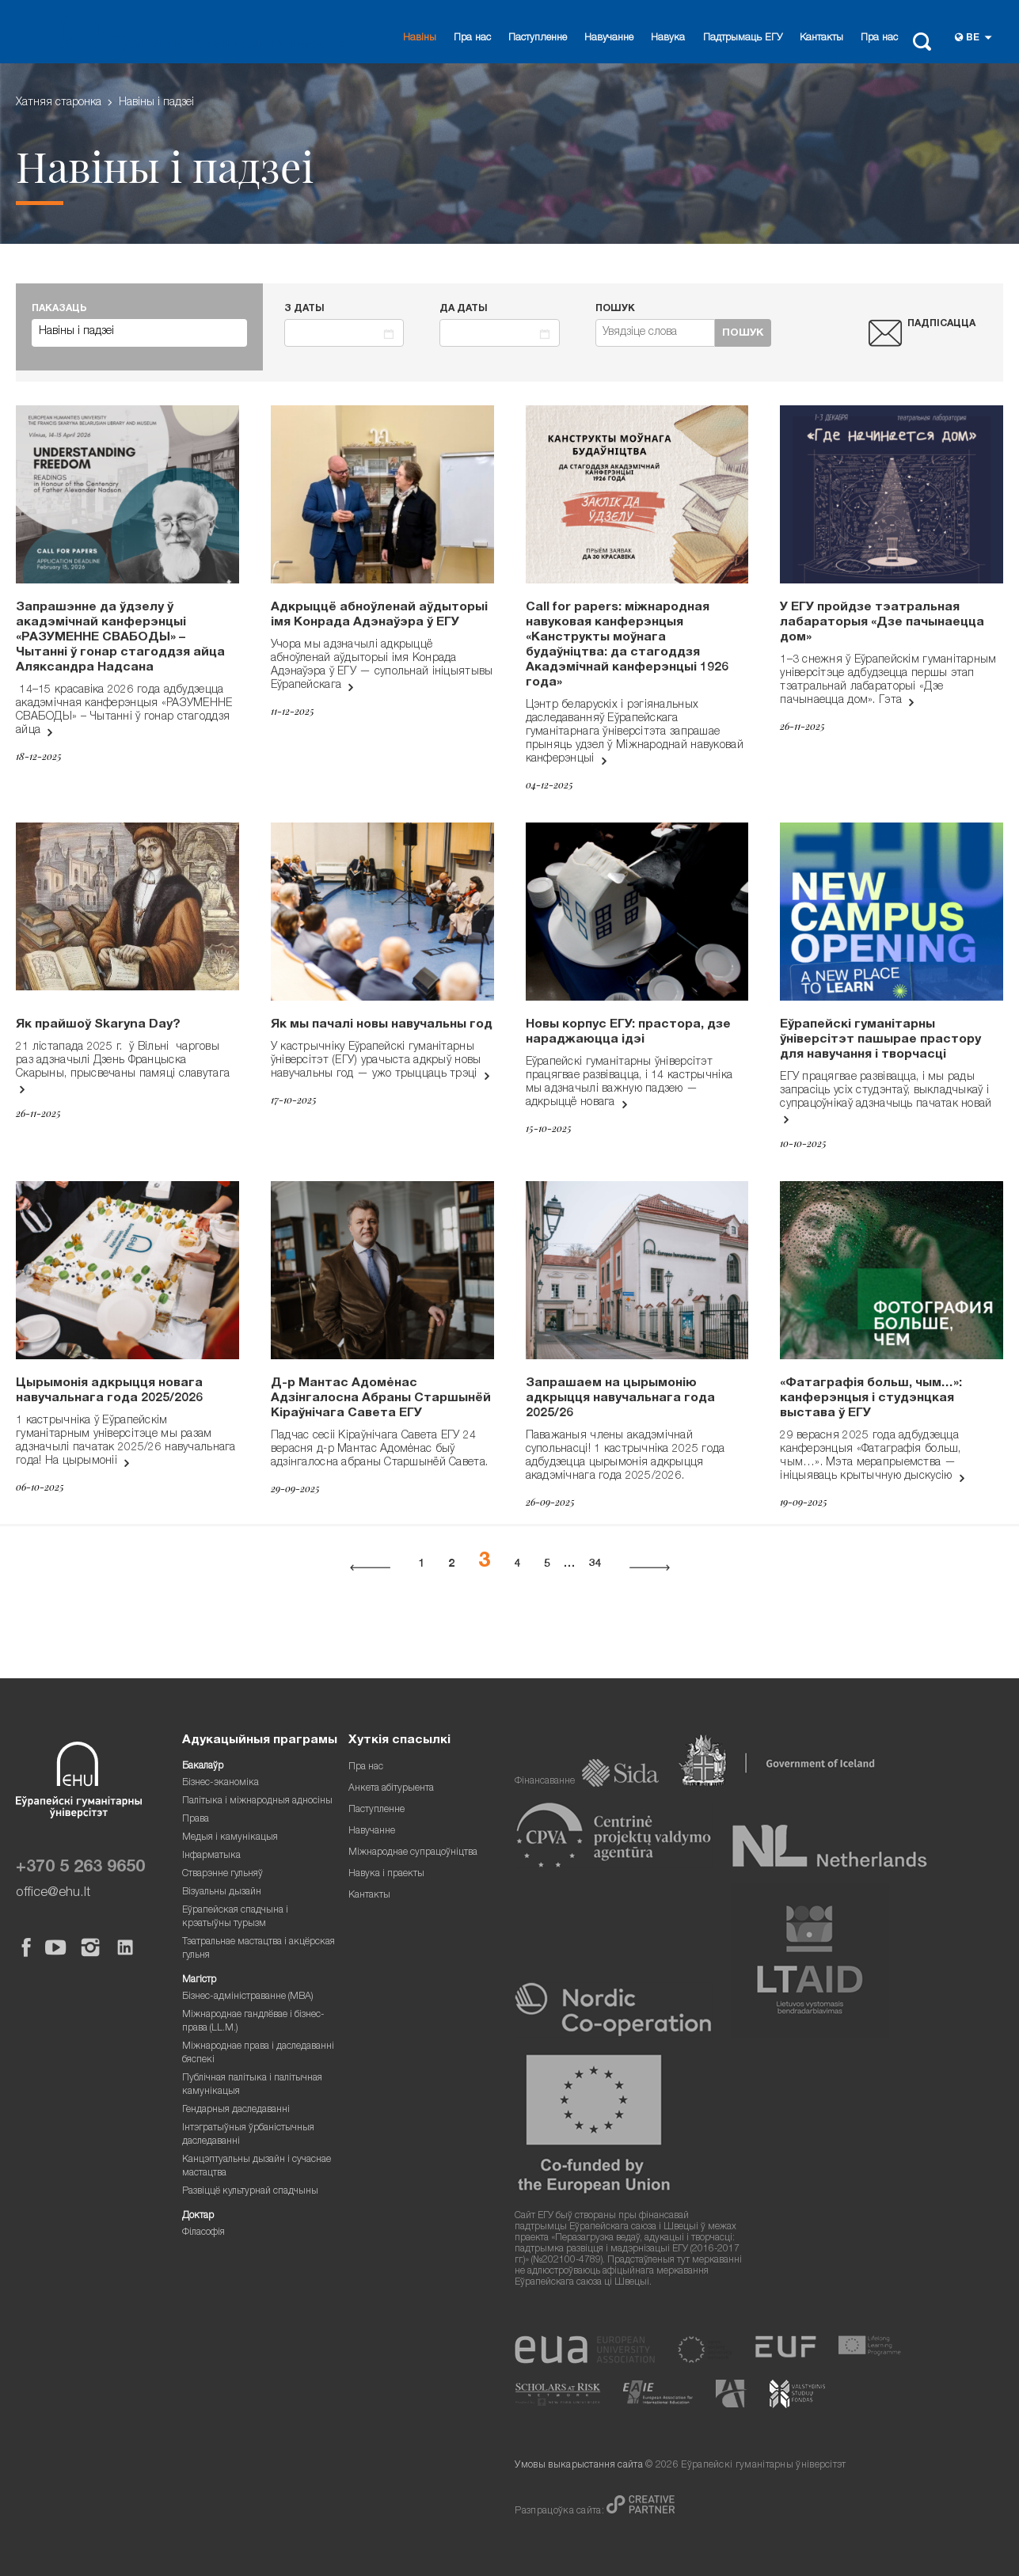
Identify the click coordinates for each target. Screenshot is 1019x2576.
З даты (304, 309)
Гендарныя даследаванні (236, 2110)
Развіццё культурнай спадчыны (250, 2192)
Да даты (463, 309)
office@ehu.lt (53, 1893)
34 (594, 1564)
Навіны (419, 38)
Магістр (199, 1980)
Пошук (615, 309)
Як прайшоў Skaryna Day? (98, 1025)
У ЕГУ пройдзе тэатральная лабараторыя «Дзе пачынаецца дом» (882, 623)
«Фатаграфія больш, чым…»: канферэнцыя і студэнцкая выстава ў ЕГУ (871, 1398)
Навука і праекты (386, 1874)
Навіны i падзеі (156, 102)
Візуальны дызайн (221, 1892)
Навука (668, 38)
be (972, 38)
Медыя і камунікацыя (230, 1838)
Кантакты (821, 38)
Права (195, 1819)
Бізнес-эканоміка (220, 1783)
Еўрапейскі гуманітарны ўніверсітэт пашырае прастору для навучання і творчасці (880, 1040)
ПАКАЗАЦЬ (59, 309)
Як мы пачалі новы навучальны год (381, 1025)
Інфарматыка (211, 1856)
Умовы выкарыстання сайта (578, 2465)
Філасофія (203, 2233)
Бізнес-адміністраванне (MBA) (248, 1997)
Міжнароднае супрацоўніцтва (412, 1853)
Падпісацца (941, 324)
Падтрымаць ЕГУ (742, 38)
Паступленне (537, 38)
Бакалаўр (202, 1766)
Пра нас (472, 38)
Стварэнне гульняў (222, 1874)
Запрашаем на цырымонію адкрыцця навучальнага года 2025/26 (620, 1398)
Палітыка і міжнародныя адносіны (257, 1801)
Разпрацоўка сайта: (560, 2511)
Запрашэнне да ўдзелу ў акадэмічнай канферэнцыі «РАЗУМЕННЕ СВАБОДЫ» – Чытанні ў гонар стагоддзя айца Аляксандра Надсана (120, 638)
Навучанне (608, 38)
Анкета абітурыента (391, 1789)
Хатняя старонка (58, 102)
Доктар (198, 2216)
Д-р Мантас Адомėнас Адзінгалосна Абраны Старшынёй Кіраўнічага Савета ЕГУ (381, 1398)
